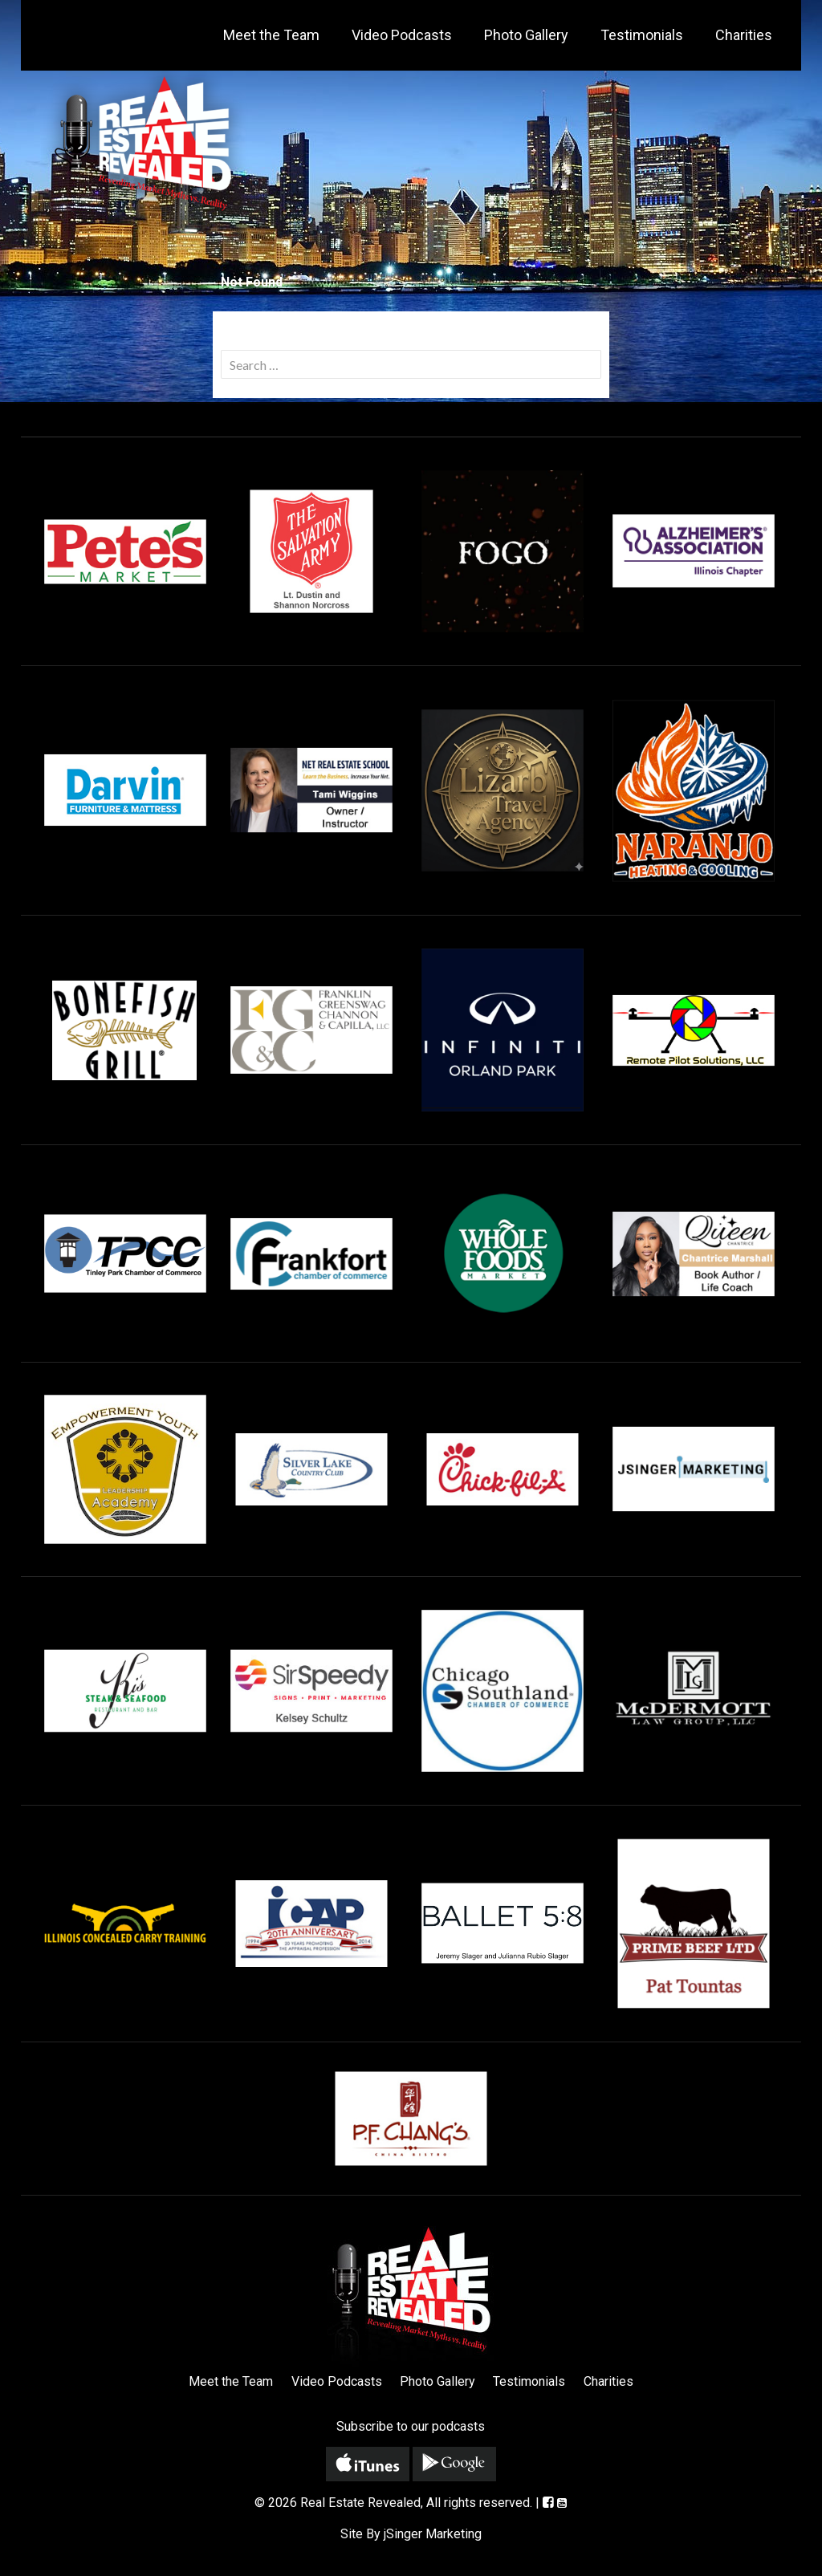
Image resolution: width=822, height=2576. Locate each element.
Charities (743, 34)
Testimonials (641, 34)
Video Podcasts (402, 34)
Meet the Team (271, 34)
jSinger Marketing (433, 2533)
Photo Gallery (526, 34)
